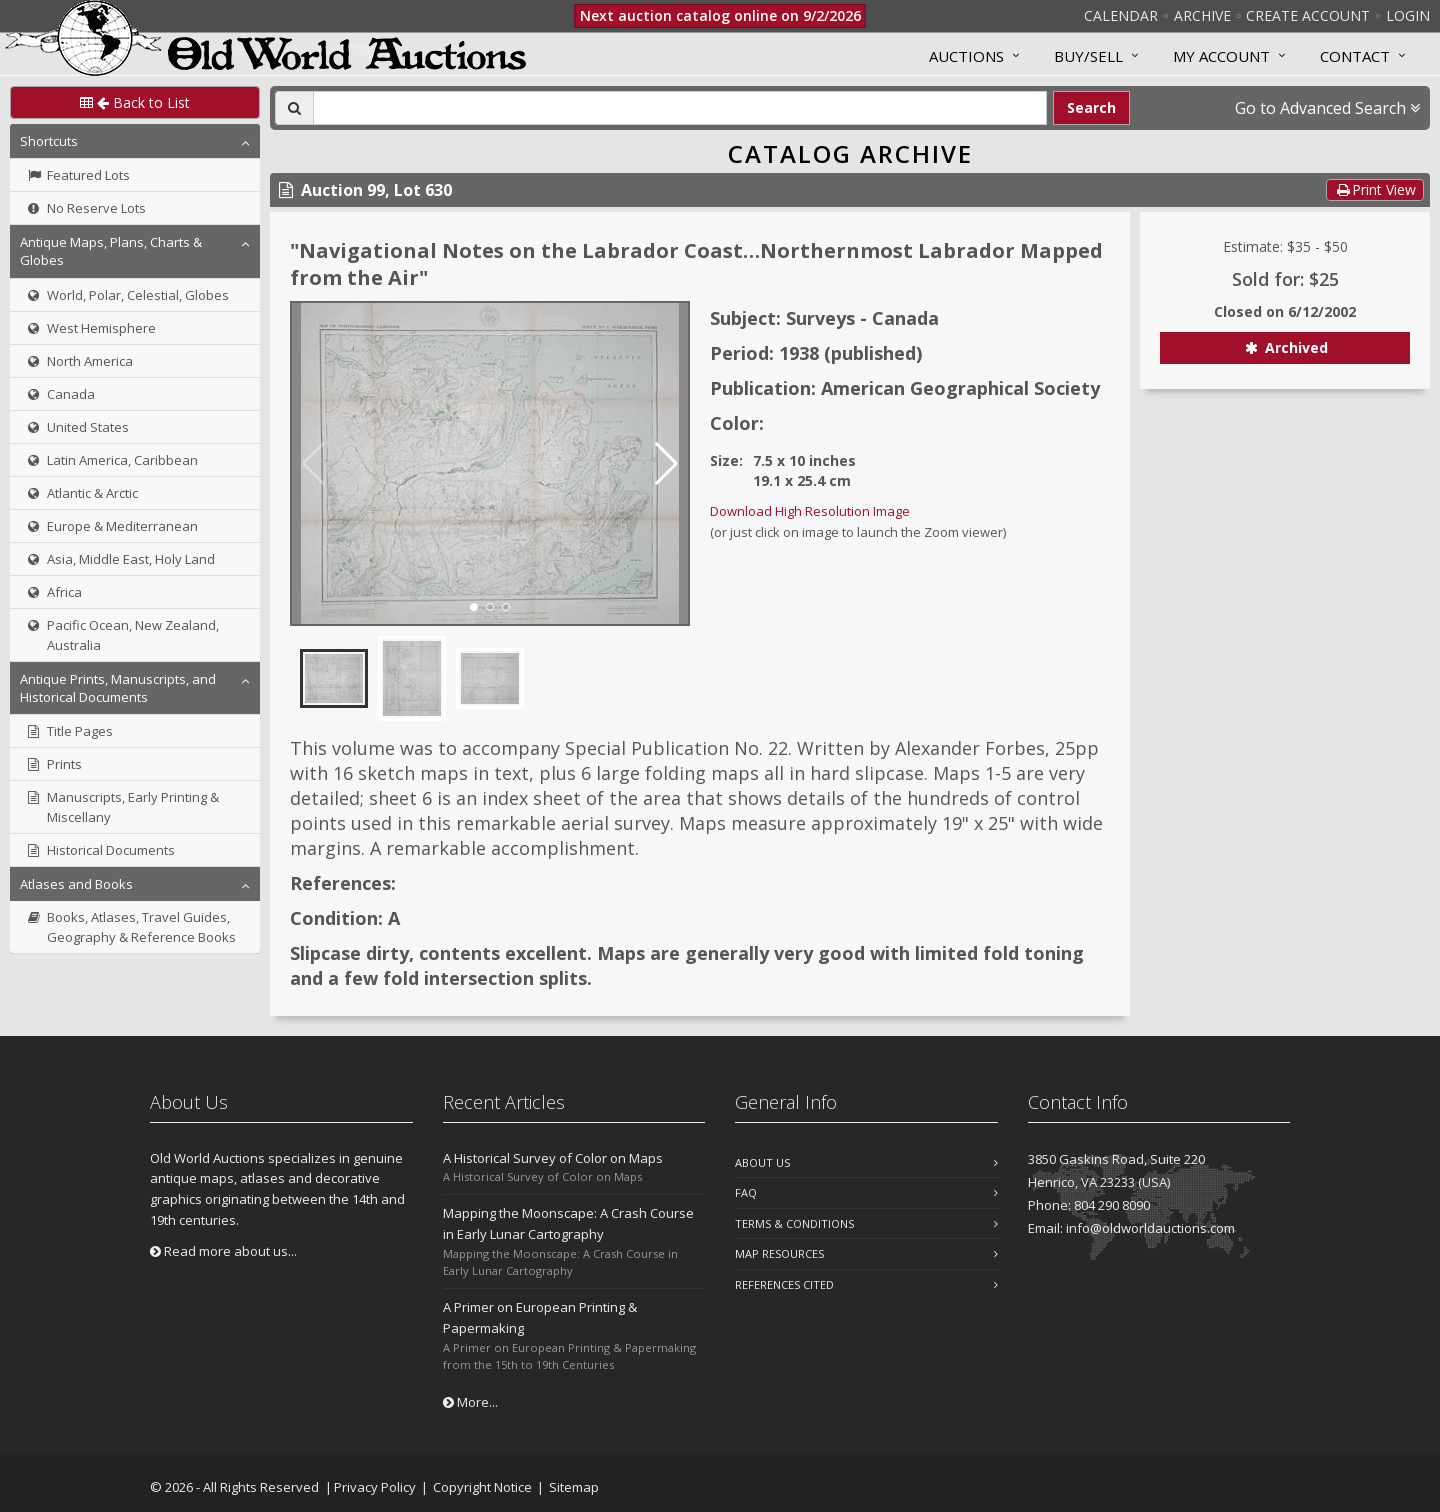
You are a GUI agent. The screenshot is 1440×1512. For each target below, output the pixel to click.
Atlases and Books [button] (76, 884)
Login (1408, 15)
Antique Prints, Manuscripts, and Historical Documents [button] (118, 688)
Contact (1355, 56)
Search (1091, 107)
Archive (1202, 15)
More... (470, 1402)
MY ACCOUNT (1221, 56)
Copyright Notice (482, 1487)
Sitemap (574, 1487)
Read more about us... (223, 1251)
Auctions (966, 56)
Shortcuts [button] (49, 141)
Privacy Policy (375, 1487)
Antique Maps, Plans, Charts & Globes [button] (111, 251)
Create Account (1308, 15)
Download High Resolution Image (810, 511)
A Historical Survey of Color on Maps (553, 1158)
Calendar (1121, 15)
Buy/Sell (1088, 56)
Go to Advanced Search (1327, 108)
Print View (1375, 189)
